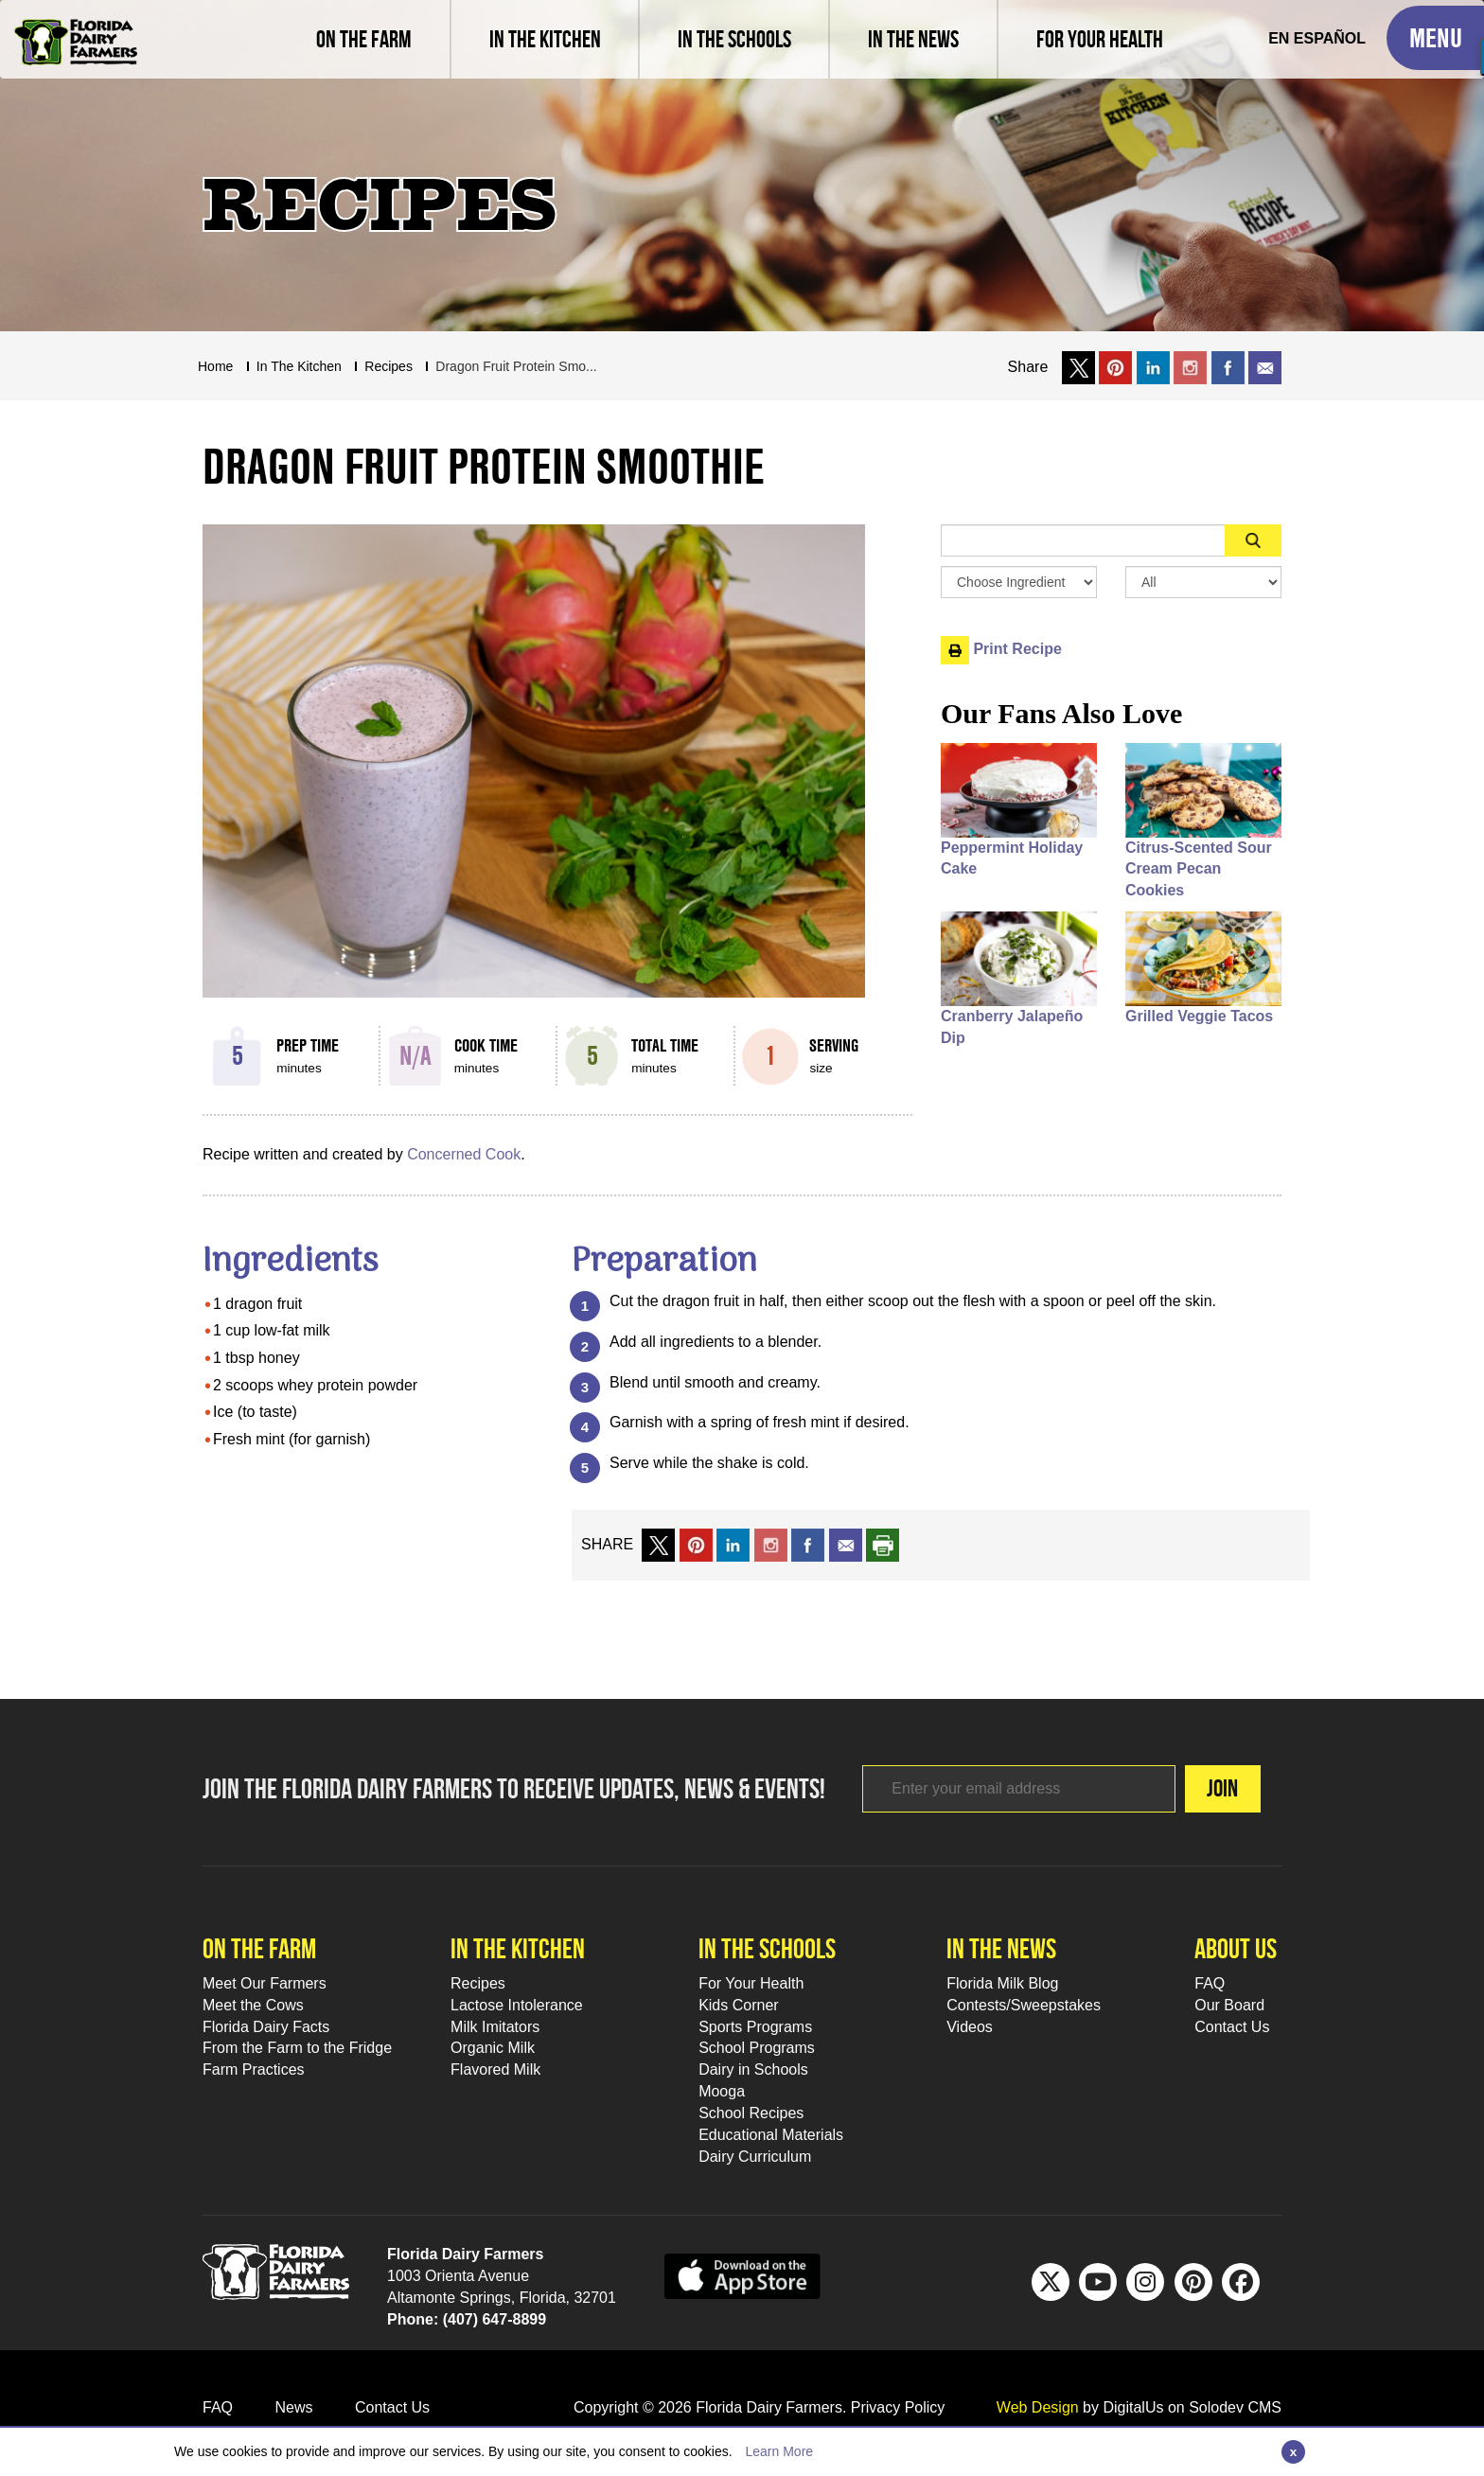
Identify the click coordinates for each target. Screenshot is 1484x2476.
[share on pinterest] (696, 1544)
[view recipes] (544, 39)
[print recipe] (882, 1544)
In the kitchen (517, 1948)
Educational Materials (770, 2135)
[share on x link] (1078, 367)
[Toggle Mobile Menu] (1435, 38)
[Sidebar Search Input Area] (1083, 540)
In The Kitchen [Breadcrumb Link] (299, 366)
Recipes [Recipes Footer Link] (477, 1983)
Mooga (721, 2091)
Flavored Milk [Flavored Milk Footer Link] (495, 2069)
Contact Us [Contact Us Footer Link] (1231, 2027)
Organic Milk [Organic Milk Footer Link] (492, 2048)
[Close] (1293, 2452)
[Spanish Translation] (1317, 39)
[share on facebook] (1228, 367)
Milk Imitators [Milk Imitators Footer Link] (494, 2027)
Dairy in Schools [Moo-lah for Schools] (753, 2069)
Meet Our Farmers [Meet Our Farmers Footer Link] (265, 1983)
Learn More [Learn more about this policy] (779, 2451)
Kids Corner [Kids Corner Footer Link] (738, 2005)
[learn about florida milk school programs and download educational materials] (733, 39)
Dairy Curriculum (754, 2157)
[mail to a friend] (845, 1544)
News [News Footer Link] (293, 2407)
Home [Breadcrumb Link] (215, 366)
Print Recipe (1001, 649)
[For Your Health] (1099, 39)
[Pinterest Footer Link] (1193, 2282)
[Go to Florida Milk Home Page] (75, 28)
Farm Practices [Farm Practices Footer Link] (254, 2069)
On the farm (259, 1948)
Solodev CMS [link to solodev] (1235, 2407)
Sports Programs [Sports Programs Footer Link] (755, 2027)
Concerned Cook (464, 1154)
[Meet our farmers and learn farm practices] (364, 39)
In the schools (767, 1948)
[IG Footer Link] (1145, 2282)
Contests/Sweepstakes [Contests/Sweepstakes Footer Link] (1023, 2005)
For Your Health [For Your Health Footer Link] (751, 1983)
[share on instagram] (1190, 367)
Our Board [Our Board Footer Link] (1229, 2005)
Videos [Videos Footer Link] (969, 2027)
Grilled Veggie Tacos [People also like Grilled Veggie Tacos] (1199, 1016)
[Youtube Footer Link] (1098, 2282)
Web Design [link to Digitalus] (1038, 2407)
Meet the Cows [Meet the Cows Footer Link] (253, 2005)
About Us (1235, 1948)
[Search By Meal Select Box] (1203, 582)
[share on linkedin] (733, 1544)
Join (1222, 1788)
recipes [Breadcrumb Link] (388, 366)
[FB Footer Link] (1241, 2282)
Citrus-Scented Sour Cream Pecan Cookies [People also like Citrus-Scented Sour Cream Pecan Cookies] (1198, 869)
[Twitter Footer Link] (1050, 2282)
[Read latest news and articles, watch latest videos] (912, 39)
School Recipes (751, 2113)
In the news (1001, 1948)
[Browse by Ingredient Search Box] (1019, 582)
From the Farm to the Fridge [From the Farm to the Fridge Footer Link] (297, 2048)
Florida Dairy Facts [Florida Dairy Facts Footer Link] (266, 2027)
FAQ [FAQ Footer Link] (1209, 1983)
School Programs (756, 2048)
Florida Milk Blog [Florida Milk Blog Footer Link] (1002, 1983)
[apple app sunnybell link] (742, 2275)
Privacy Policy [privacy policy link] (898, 2407)
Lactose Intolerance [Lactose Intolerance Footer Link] (516, 2005)
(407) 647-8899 (494, 2319)
